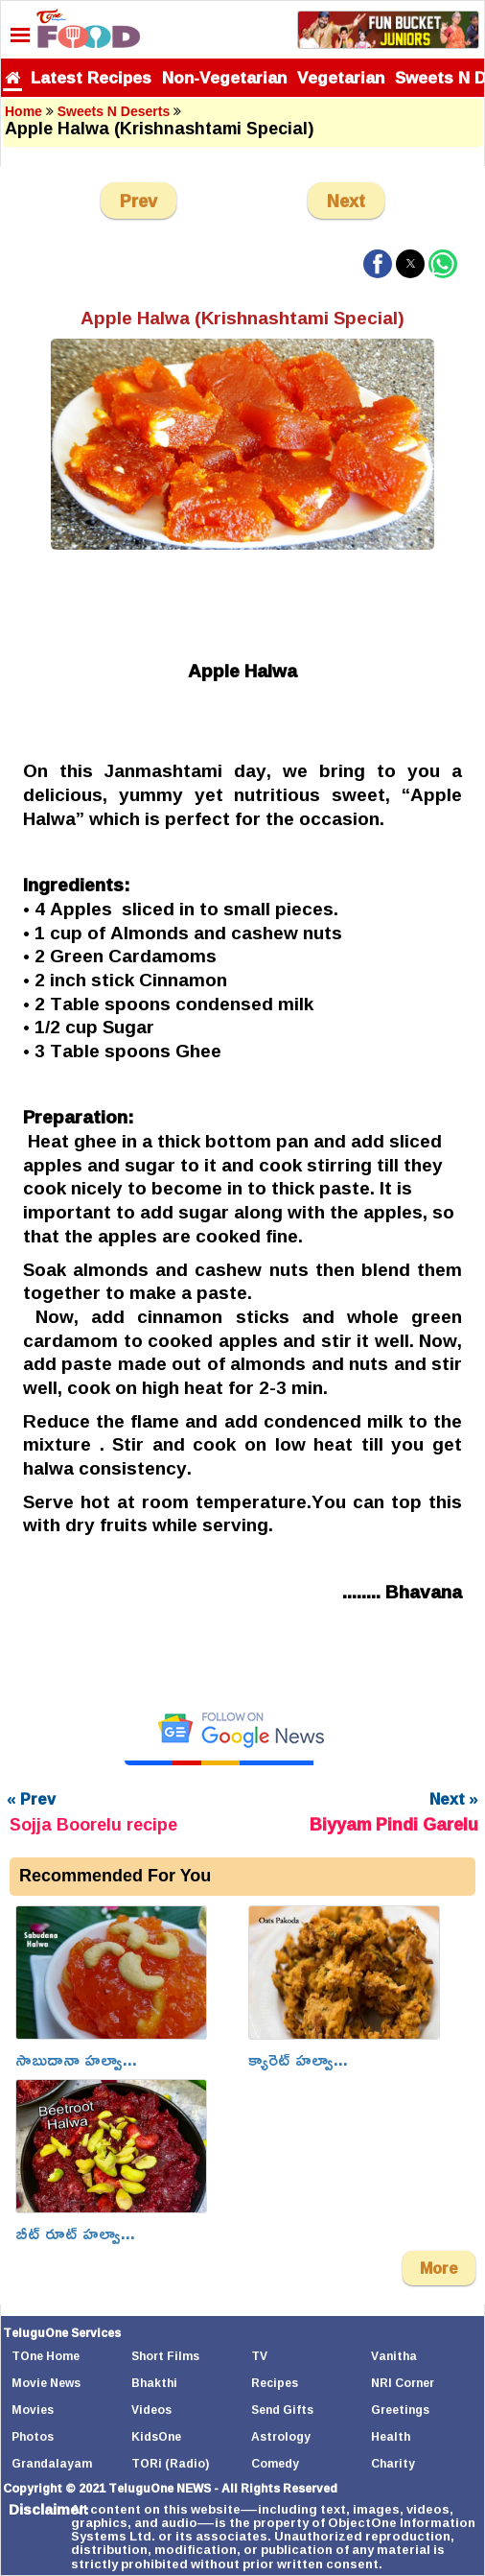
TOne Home (46, 2356)
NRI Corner (402, 2383)
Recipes (274, 2383)
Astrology (281, 2436)
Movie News (46, 2383)
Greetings (400, 2410)
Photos (33, 2436)
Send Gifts (282, 2410)
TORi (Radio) (170, 2463)
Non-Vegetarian (224, 77)
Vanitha (394, 2356)
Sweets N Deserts (114, 111)
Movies (33, 2410)
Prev (138, 200)
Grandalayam (52, 2463)
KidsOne (156, 2436)
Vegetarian (340, 77)
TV (259, 2356)
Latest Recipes (91, 77)
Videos (151, 2410)
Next (346, 200)
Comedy (275, 2463)
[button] (377, 263)
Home (23, 111)
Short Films (165, 2356)
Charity (393, 2463)
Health (390, 2436)
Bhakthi (154, 2383)
